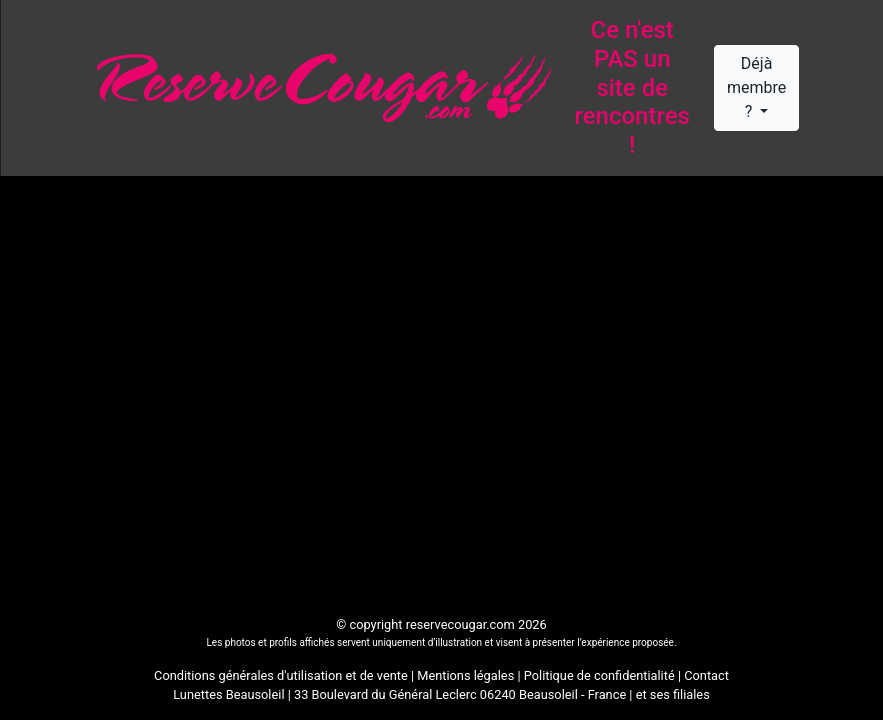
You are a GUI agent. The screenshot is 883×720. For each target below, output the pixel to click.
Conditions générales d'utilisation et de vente (281, 675)
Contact (706, 675)
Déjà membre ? (756, 87)
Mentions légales (465, 675)
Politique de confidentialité (599, 675)
